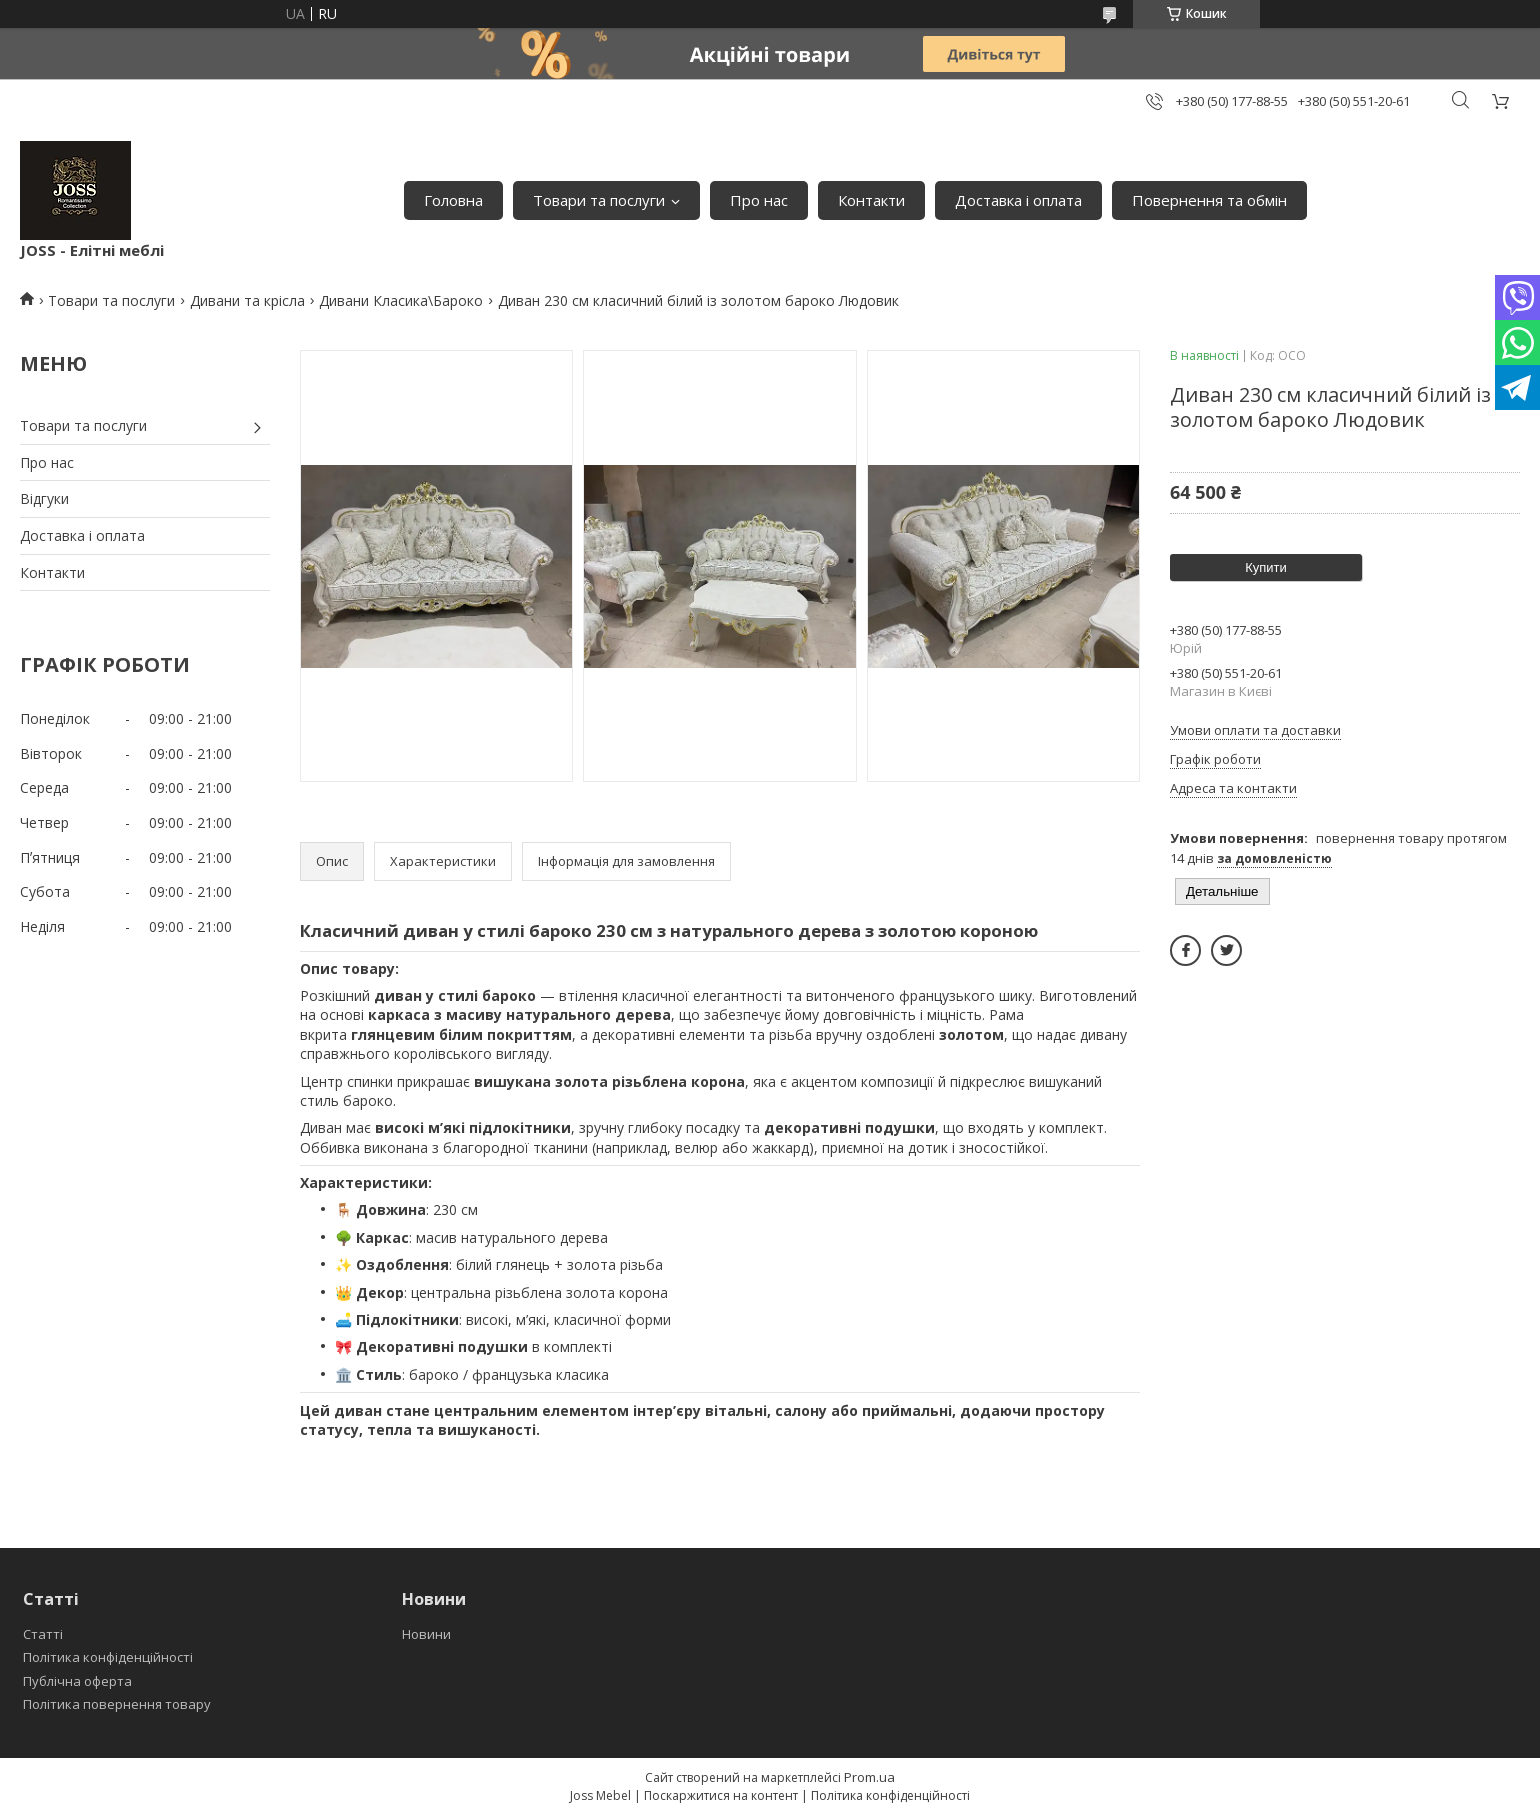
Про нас (759, 200)
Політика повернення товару (117, 1704)
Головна (453, 200)
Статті (43, 1634)
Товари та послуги (599, 200)
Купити (1266, 567)
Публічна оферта (77, 1681)
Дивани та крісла (247, 300)
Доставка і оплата (1018, 200)
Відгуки (44, 498)
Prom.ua (869, 1777)
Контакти (871, 200)
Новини (426, 1634)
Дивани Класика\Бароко (401, 300)
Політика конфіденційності (108, 1657)
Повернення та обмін (1209, 200)
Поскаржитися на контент (721, 1795)
